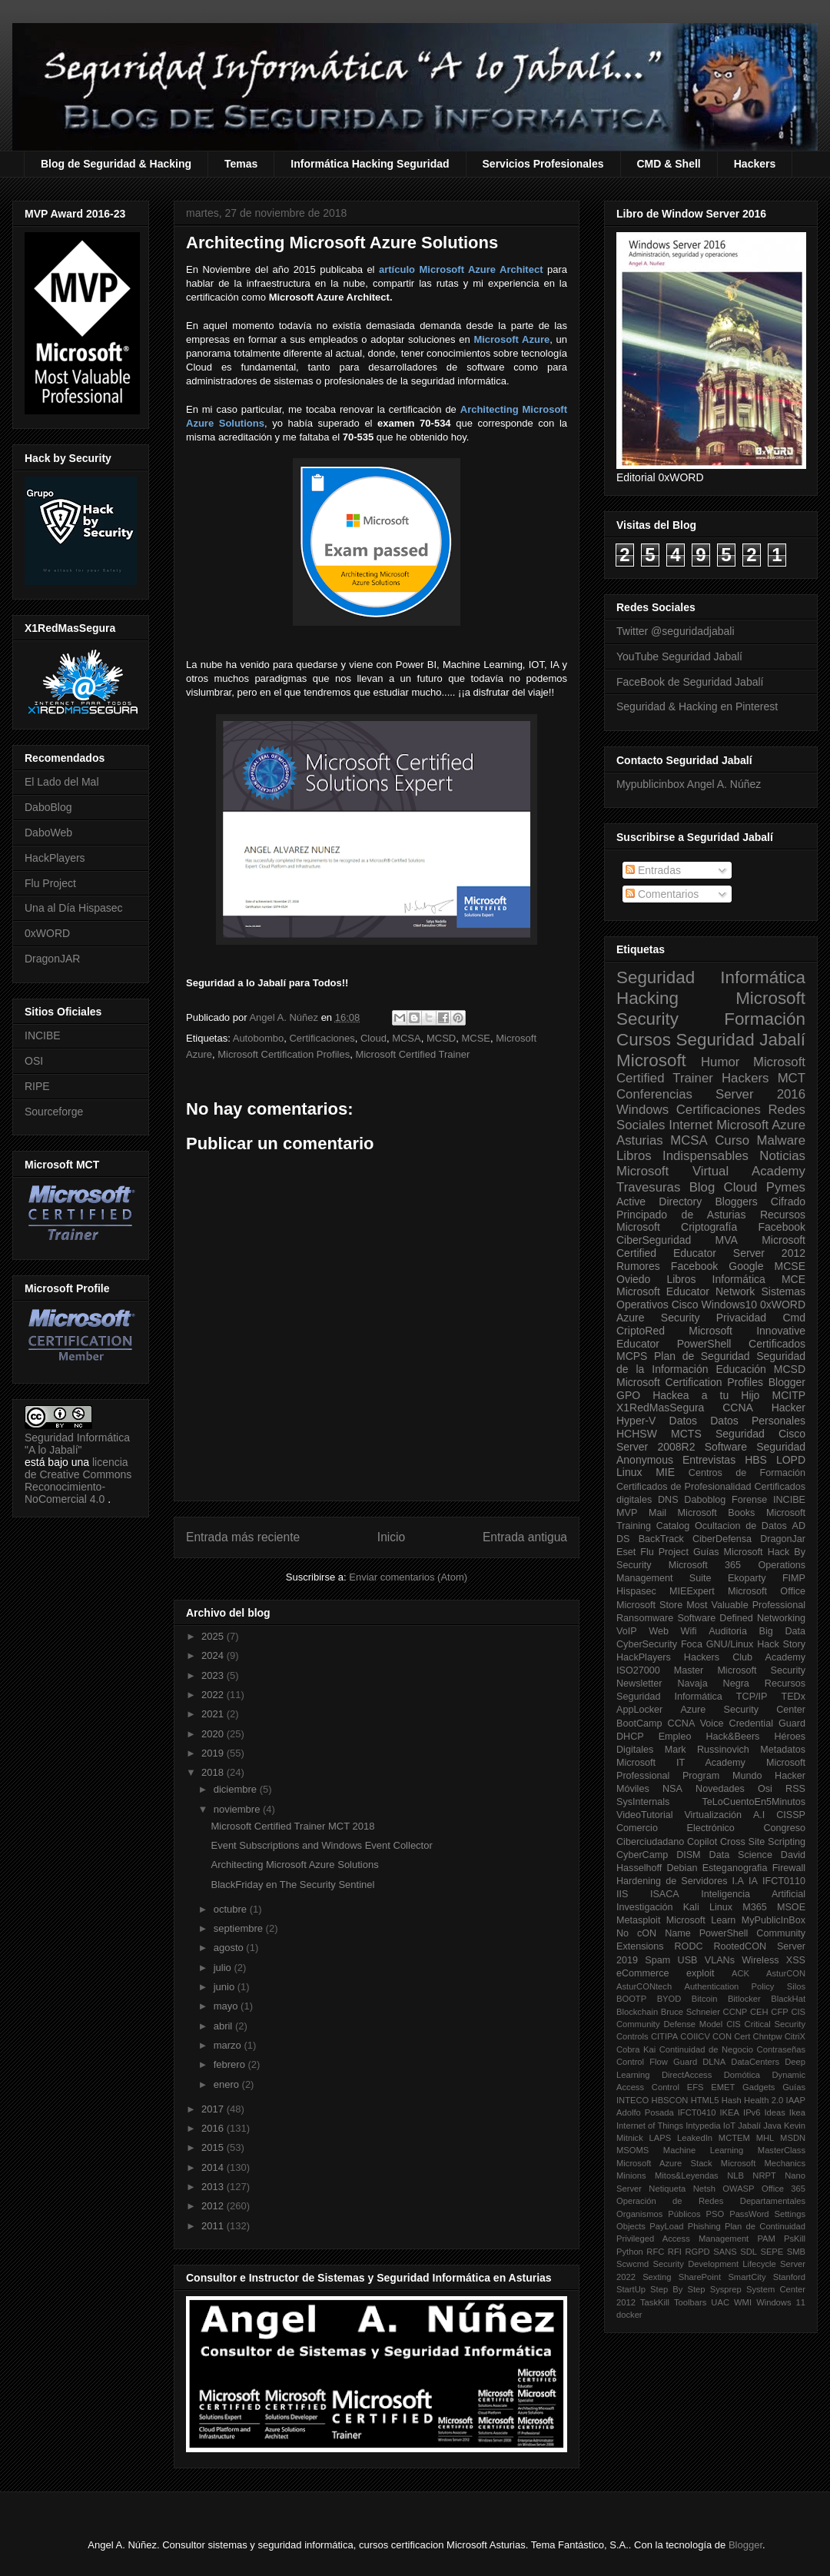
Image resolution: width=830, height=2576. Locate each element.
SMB (796, 2251)
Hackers (755, 164)
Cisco (685, 1304)
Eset (626, 1552)
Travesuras (648, 1187)
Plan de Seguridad (702, 1356)
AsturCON (785, 1973)
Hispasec (636, 1591)
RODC (688, 1946)
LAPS (660, 2137)
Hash (732, 2100)
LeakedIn (694, 2137)
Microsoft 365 (705, 1565)
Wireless (760, 1960)
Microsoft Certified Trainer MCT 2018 (292, 1826)
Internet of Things (649, 2125)
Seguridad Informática (710, 977)
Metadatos (782, 1749)
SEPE (771, 2251)
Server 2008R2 (656, 1447)
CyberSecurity (646, 1644)
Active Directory (659, 1201)
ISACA (664, 1894)
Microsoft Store (649, 1605)
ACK (740, 1973)
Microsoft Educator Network (685, 1291)
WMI (743, 2302)
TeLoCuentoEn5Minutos (753, 1802)
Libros (681, 1279)
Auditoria (728, 1631)
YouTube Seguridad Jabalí (679, 656)
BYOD (669, 1998)
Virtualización (713, 1815)
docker (629, 2314)
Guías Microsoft (728, 1552)
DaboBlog (48, 807)
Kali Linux (707, 1907)
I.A (738, 1881)
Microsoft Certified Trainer (412, 1054)
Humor (720, 1062)
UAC (720, 2302)
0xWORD (47, 933)
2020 (214, 1734)
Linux (629, 1472)
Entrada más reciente (243, 1537)
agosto (230, 1947)
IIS (622, 1894)
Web (659, 1631)
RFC (655, 2251)
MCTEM (734, 2137)
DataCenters (755, 2061)
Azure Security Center (742, 1709)
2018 (214, 1772)
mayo (227, 2006)
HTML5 (705, 2100)
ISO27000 (638, 1670)
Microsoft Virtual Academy (710, 1171)
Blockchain (637, 2011)
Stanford (789, 2277)
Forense (749, 1499)
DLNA (713, 2061)
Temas (240, 164)
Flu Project (50, 883)
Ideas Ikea (784, 2112)
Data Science (740, 1855)
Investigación (644, 1907)
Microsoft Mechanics (763, 2163)
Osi (765, 1788)
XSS (795, 1960)
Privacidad (741, 1317)
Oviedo (633, 1279)
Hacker (788, 1407)
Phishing (704, 2226)
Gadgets (758, 2087)
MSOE (791, 1907)
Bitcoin (705, 1998)
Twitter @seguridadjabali (675, 631)
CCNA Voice (696, 1723)
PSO (715, 2214)
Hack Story (781, 1644)
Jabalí (749, 2125)
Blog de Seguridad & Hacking (116, 164)
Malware (781, 1140)
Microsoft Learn (701, 1920)
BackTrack (661, 1539)
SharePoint (700, 2277)
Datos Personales (757, 1420)
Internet (690, 1125)
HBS (756, 1460)
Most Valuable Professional (745, 1605)
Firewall (788, 1868)
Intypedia (703, 2125)
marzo (229, 2045)
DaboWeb (48, 832)
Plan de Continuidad (765, 2226)
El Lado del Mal (62, 782)
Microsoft (651, 1060)
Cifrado (788, 1201)
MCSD (441, 1038)
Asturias (639, 1140)
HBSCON (670, 2100)
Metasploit (638, 1920)
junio (225, 1987)
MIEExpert (692, 1591)
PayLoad (666, 2226)
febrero (231, 2064)
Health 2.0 (763, 2100)
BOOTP (631, 1998)
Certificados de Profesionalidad (683, 1486)
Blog (702, 1187)
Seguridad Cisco (760, 1434)
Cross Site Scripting (762, 1841)
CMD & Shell (669, 164)
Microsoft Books (716, 1512)
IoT (729, 2125)
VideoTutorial (644, 1815)
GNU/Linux (730, 1644)
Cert (742, 2036)
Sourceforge (54, 1111)
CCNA (737, 1407)
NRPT (763, 2175)
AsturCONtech (644, 1986)
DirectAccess (687, 2074)
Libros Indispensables (682, 1155)
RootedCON (739, 1946)
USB (688, 1960)
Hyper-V (636, 1420)
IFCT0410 (697, 2112)
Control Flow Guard (656, 2061)
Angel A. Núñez (284, 1017)
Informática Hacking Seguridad (369, 164)
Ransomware (644, 1618)
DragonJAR (52, 958)
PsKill (794, 2238)
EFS (695, 2087)
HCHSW (636, 1434)
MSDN (792, 2137)
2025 (214, 1636)
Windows (642, 1109)
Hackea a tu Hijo (705, 1395)
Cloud (373, 1038)
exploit (700, 1973)
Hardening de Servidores (671, 1881)
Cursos (643, 1039)
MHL (765, 2137)
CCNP (735, 2011)
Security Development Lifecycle (714, 2264)
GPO (628, 1395)
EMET (723, 2087)
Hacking (647, 998)
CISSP (790, 1815)
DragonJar (782, 1539)
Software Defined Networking (741, 1618)
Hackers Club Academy (744, 1657)
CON (722, 2036)
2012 (214, 2206)
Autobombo (258, 1038)
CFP (779, 2011)
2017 (214, 2109)
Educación (740, 1369)
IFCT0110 (783, 1881)
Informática (738, 1279)
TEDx (793, 1696)
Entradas (653, 870)
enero (228, 2084)
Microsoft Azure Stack (664, 2163)
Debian (682, 1868)
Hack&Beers (732, 1736)
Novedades (720, 1788)
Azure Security (657, 1317)
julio (224, 1967)
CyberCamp (642, 1855)
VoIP (626, 1631)
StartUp (631, 2289)
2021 (214, 1714)
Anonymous (644, 1460)
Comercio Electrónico (675, 1828)
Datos (683, 1420)
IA (753, 1881)
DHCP (630, 1736)
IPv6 (751, 2112)
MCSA (406, 1038)
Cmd (793, 1317)
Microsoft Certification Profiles (283, 1054)
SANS (724, 2251)
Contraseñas (781, 2049)
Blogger (787, 1382)
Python (629, 2251)
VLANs (720, 1960)
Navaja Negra (713, 1683)
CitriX (795, 2036)
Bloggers (736, 1201)
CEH (759, 2011)
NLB (735, 2175)
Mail (657, 1512)
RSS (795, 1788)
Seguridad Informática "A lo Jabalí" (77, 1443)
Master (689, 1670)
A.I (759, 1815)
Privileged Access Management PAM (695, 2238)
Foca (691, 1644)
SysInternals (642, 1802)
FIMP (793, 1578)
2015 (214, 2147)
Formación (764, 1019)
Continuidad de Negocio (706, 2049)
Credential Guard (767, 1723)
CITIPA (664, 2036)
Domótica (742, 2074)
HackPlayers (55, 858)
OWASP (738, 2188)
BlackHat (788, 1998)
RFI (675, 2251)
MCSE (475, 1038)
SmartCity (746, 2277)
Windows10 (729, 1304)
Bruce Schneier (690, 2011)
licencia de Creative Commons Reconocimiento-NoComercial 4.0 (78, 1480)
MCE (793, 1279)
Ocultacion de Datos (741, 1526)
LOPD (790, 1460)
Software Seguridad (755, 1447)
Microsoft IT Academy (680, 1762)
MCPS (631, 1356)
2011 (214, 2226)
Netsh (704, 2188)
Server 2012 (769, 1253)
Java (772, 2125)
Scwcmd (632, 2264)
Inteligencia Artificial (753, 1894)
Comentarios (662, 894)
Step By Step (677, 2289)
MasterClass (781, 2150)
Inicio (391, 1537)
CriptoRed (640, 1331)
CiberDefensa (722, 1539)
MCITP (788, 1395)
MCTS (686, 1434)
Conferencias (654, 1094)
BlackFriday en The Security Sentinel (292, 1884)
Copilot (702, 1841)
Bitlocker (744, 1998)
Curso (732, 1140)
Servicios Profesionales (543, 164)
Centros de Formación (747, 1472)
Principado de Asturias (680, 1214)
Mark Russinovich (707, 1749)
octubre (232, 1909)
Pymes (785, 1187)
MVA (726, 1240)
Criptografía (709, 1227)
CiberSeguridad (653, 1240)
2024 (214, 1655)
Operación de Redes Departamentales (710, 2200)
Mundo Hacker (768, 1775)
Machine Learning (703, 2150)
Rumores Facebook (667, 1266)
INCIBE (43, 1035)
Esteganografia (735, 1868)
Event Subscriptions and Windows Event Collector (321, 1845)
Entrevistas (708, 1460)
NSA (672, 1788)
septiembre (240, 1928)
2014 (214, 2167)
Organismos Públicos (658, 2214)
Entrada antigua (525, 1537)
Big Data (782, 1631)
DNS (668, 1499)
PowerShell (704, 1344)
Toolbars (690, 2302)
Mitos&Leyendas (687, 2175)
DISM (688, 1855)
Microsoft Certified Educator (710, 1246)
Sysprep (726, 2289)
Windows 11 (780, 2302)
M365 (754, 1907)
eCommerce (642, 1973)
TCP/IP (752, 1696)
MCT (791, 1078)
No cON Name (653, 1933)
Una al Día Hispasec (74, 908)
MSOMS (632, 2150)
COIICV (695, 2036)
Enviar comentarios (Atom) (408, 1577)
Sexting (656, 2277)
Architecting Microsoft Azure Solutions (294, 1864)
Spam (657, 1960)
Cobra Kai (636, 2049)
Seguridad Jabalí (740, 1039)
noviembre (238, 1809)
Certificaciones (321, 1038)
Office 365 (783, 2188)
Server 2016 (760, 1094)
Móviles (632, 1788)
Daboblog (704, 1499)
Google (746, 1266)
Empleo (675, 1736)
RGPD (697, 2251)
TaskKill (654, 2302)
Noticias (782, 1155)
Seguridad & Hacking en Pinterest (697, 706)
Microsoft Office (766, 1591)
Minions (631, 2175)
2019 (214, 1753)
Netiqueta (667, 2188)
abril (224, 2026)
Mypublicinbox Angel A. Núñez (688, 784)
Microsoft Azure (760, 1125)
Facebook (782, 1227)
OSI (34, 1061)
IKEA (730, 2112)
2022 (214, 1694)
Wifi (689, 1631)
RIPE (37, 1086)
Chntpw (767, 2036)
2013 (214, 2186)
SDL (748, 2251)
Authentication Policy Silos (744, 1986)
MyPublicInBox (773, 1920)
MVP (626, 1512)
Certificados (777, 1344)
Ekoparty (747, 1578)
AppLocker (639, 1709)
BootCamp (639, 1723)
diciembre (237, 1789)
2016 (214, 2128)
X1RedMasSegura (660, 1407)
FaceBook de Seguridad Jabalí (689, 682)
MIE (665, 1472)
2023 (214, 1675)
